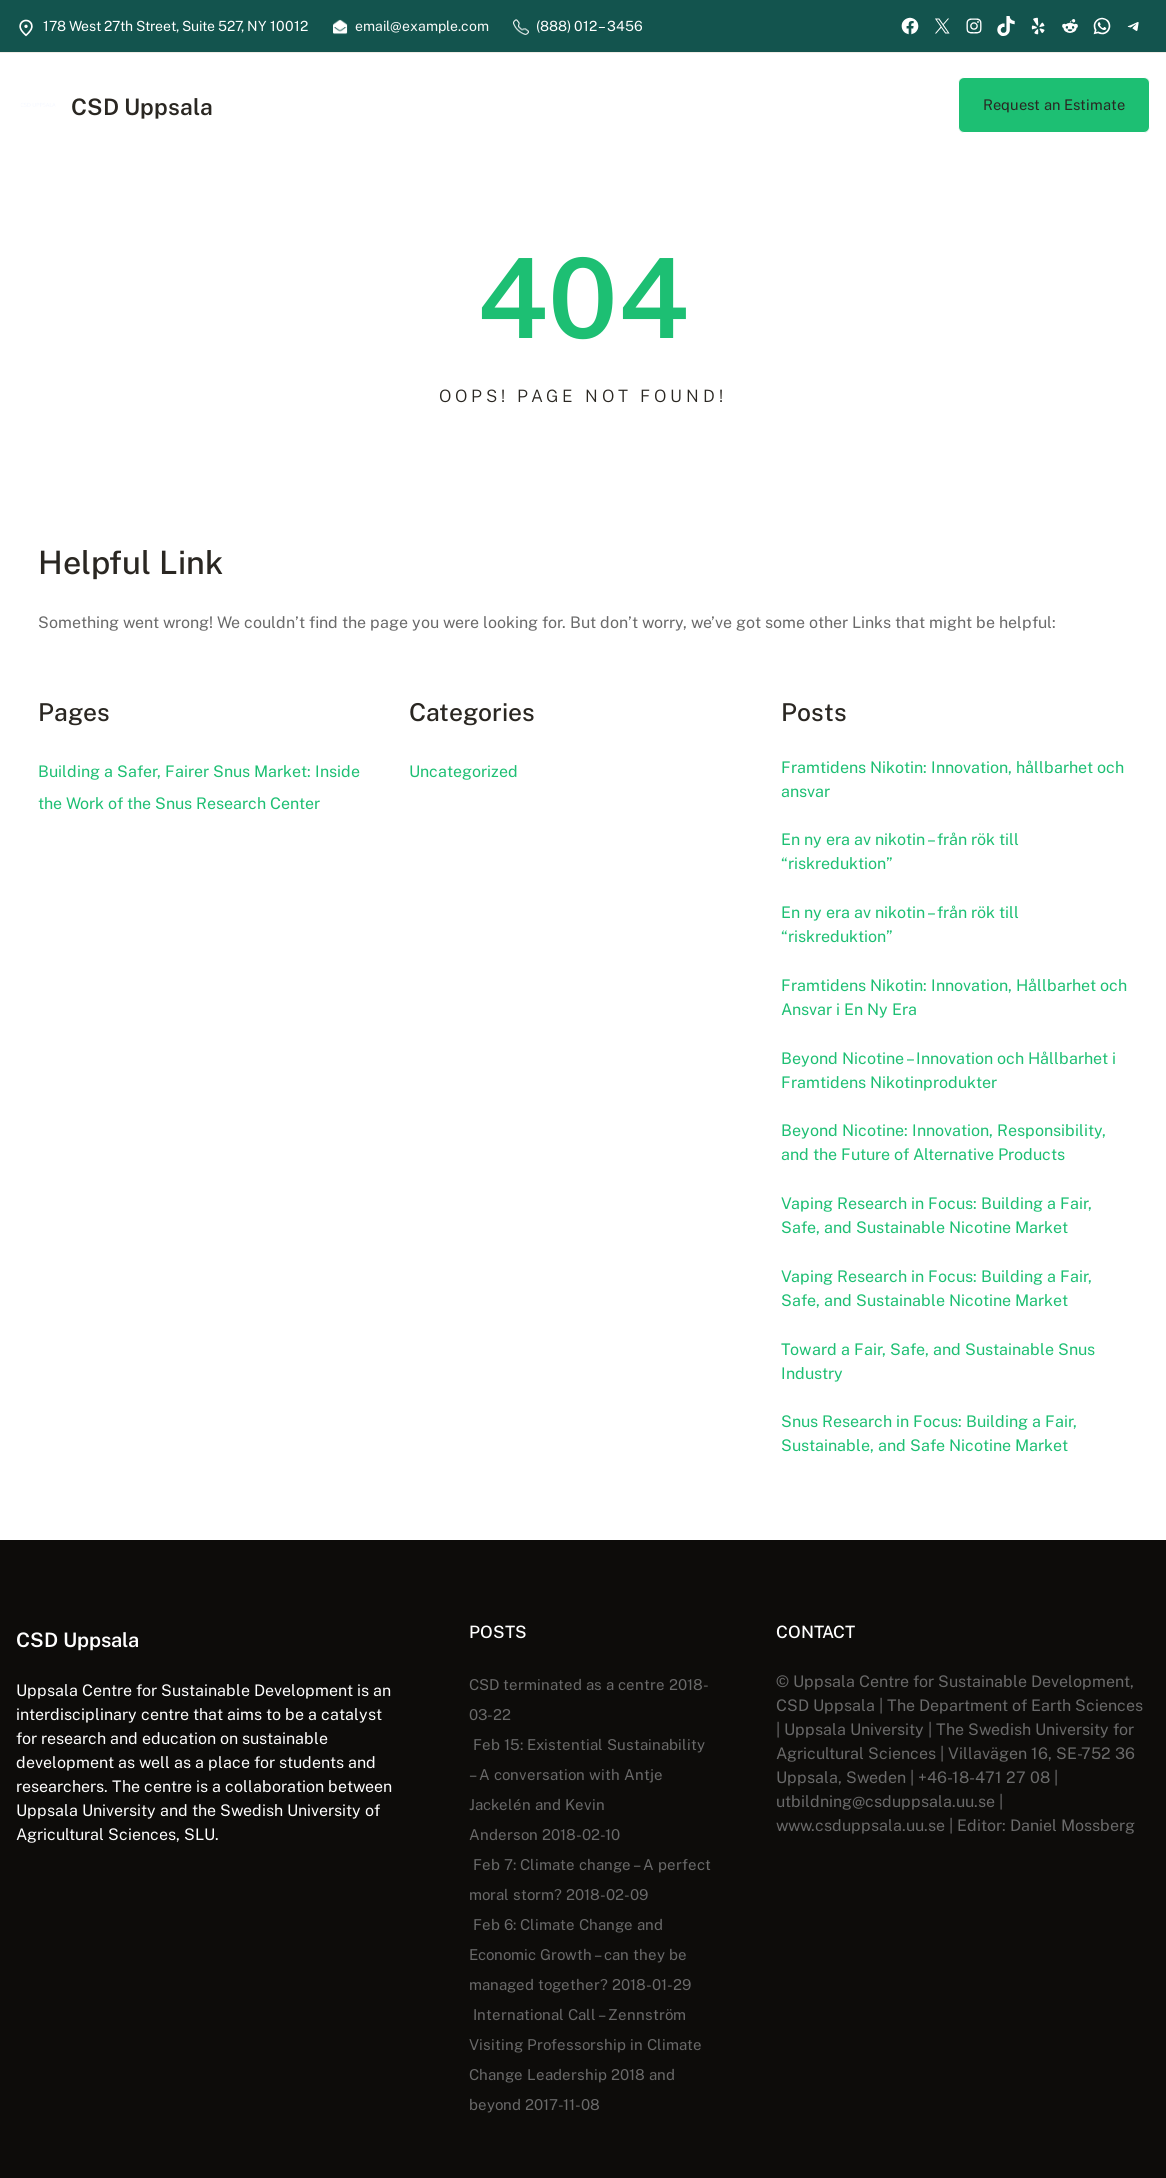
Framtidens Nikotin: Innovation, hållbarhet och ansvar (948, 781)
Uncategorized (463, 771)
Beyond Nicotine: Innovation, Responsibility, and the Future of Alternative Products (954, 1158)
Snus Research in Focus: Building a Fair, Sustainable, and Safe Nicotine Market (937, 1459)
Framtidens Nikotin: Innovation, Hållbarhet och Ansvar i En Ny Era (950, 1007)
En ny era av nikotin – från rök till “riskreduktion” (909, 856)
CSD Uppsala (148, 107)
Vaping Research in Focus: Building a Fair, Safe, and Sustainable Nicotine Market (944, 1233)
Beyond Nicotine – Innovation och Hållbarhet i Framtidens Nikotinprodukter (946, 1082)
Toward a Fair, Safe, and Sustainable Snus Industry (945, 1383)
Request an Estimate (1051, 104)
